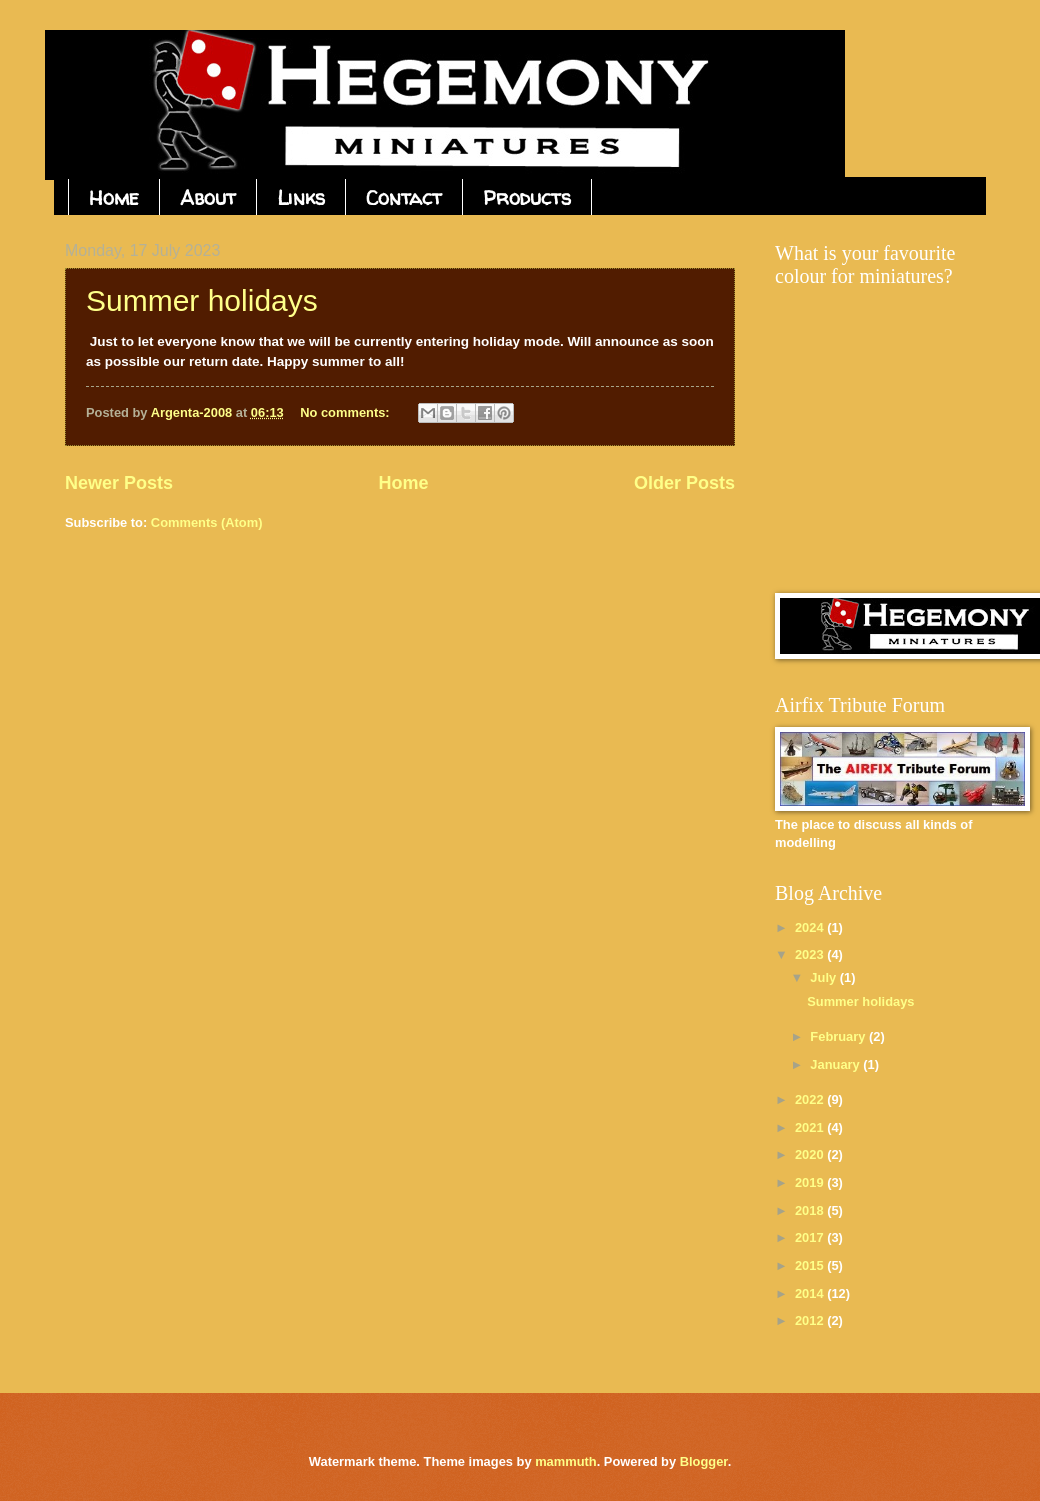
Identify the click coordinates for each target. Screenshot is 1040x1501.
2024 (811, 927)
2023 (811, 954)
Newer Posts (119, 483)
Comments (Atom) (207, 522)
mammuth (566, 1461)
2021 (811, 1127)
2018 (811, 1210)
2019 (811, 1182)
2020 (811, 1154)
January (836, 1064)
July (824, 977)
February (839, 1036)
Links (301, 197)
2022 (811, 1099)
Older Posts (684, 483)
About (208, 197)
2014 (811, 1293)
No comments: (346, 412)
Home (114, 197)
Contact (404, 197)
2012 (811, 1320)
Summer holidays (202, 300)
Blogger (704, 1461)
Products (527, 197)
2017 (811, 1237)
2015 (811, 1265)
